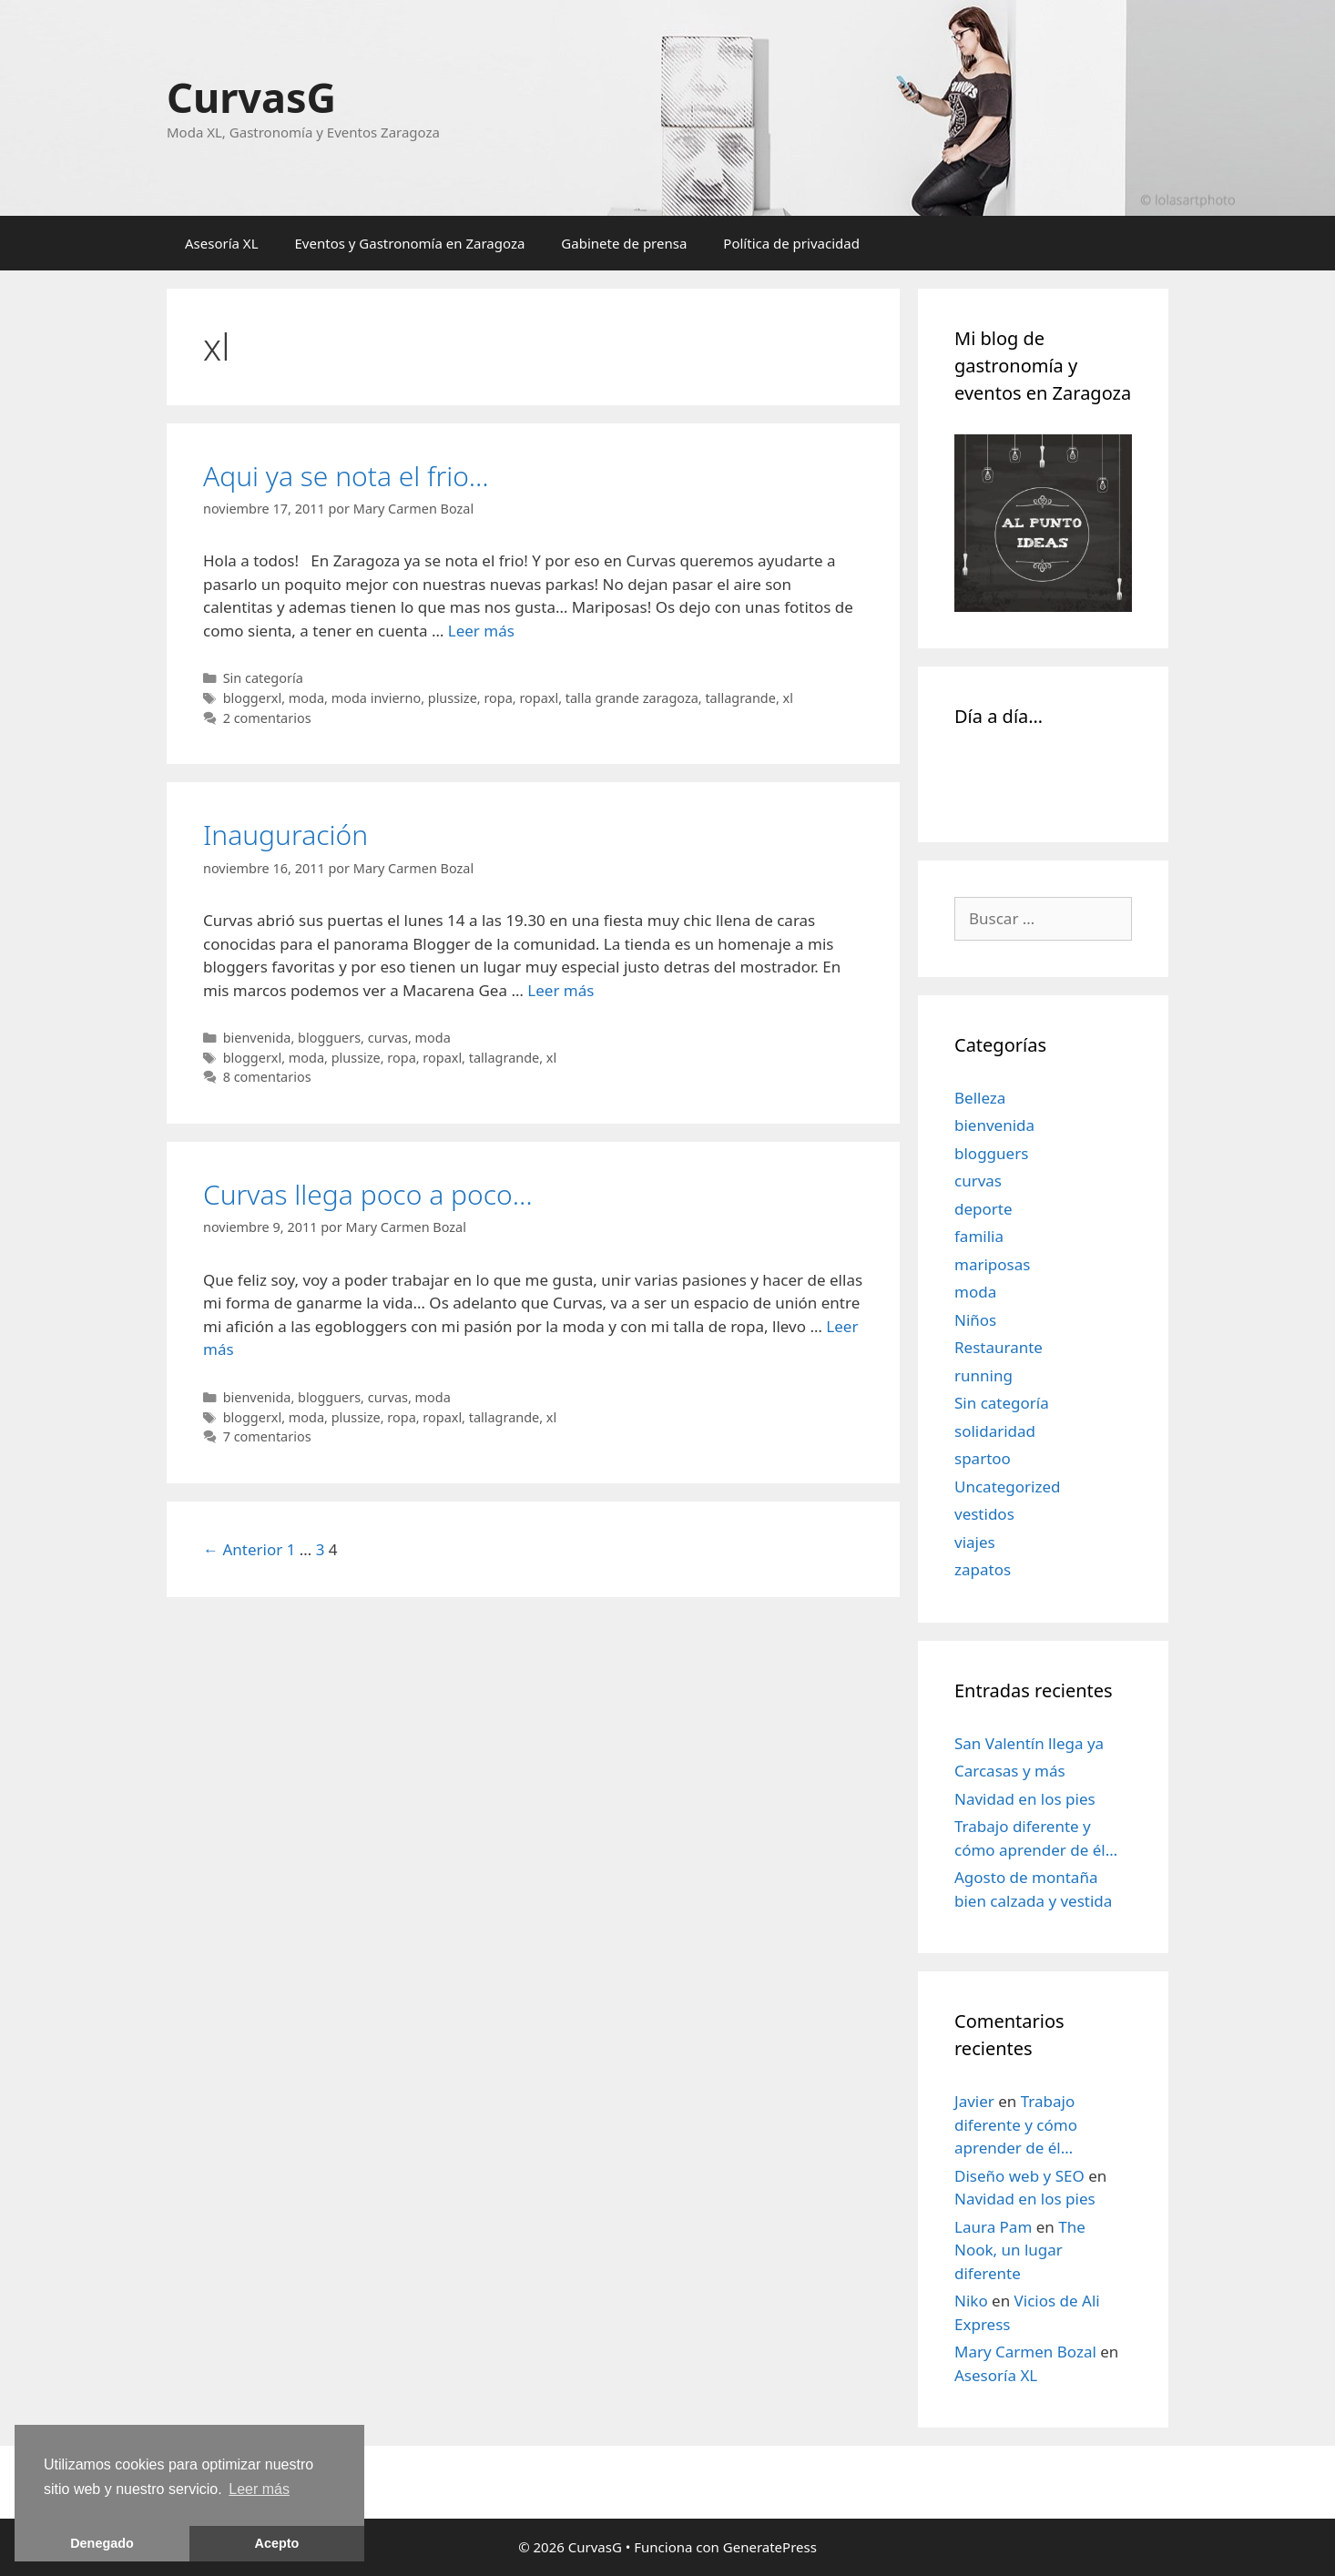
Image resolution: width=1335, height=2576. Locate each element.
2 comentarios (267, 718)
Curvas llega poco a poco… (368, 1194)
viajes (974, 1542)
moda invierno (376, 698)
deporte (983, 1208)
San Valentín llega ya (1029, 1743)
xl (788, 698)
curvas (388, 1037)
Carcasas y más (1009, 1770)
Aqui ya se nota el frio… (346, 475)
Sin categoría (263, 678)
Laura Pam (993, 2226)
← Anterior (242, 1549)
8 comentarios (267, 1076)
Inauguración (285, 834)
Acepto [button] (277, 2543)
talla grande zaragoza (632, 698)
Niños (975, 1319)
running (983, 1375)
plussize (452, 698)
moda (306, 698)
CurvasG (251, 97)
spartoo (982, 1458)
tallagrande (740, 698)
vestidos (984, 1513)
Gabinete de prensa (624, 243)
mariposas (992, 1264)
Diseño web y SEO (1019, 2175)
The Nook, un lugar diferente (1019, 2250)
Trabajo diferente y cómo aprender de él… (1015, 2124)
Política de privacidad (791, 243)
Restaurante (998, 1347)
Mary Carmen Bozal (1025, 2351)
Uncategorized (1007, 1486)
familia (979, 1236)
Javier (974, 2101)
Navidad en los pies (1025, 1798)
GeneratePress (770, 2547)
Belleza (979, 1097)
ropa (498, 698)
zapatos (982, 1569)
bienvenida (257, 1037)
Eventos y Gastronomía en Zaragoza (410, 243)
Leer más (481, 630)
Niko (971, 2300)
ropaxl (538, 698)
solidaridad (994, 1430)
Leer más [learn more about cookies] (259, 2489)
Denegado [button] (102, 2543)
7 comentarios (267, 1436)
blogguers (329, 1037)
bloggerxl (252, 698)
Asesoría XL (222, 243)
